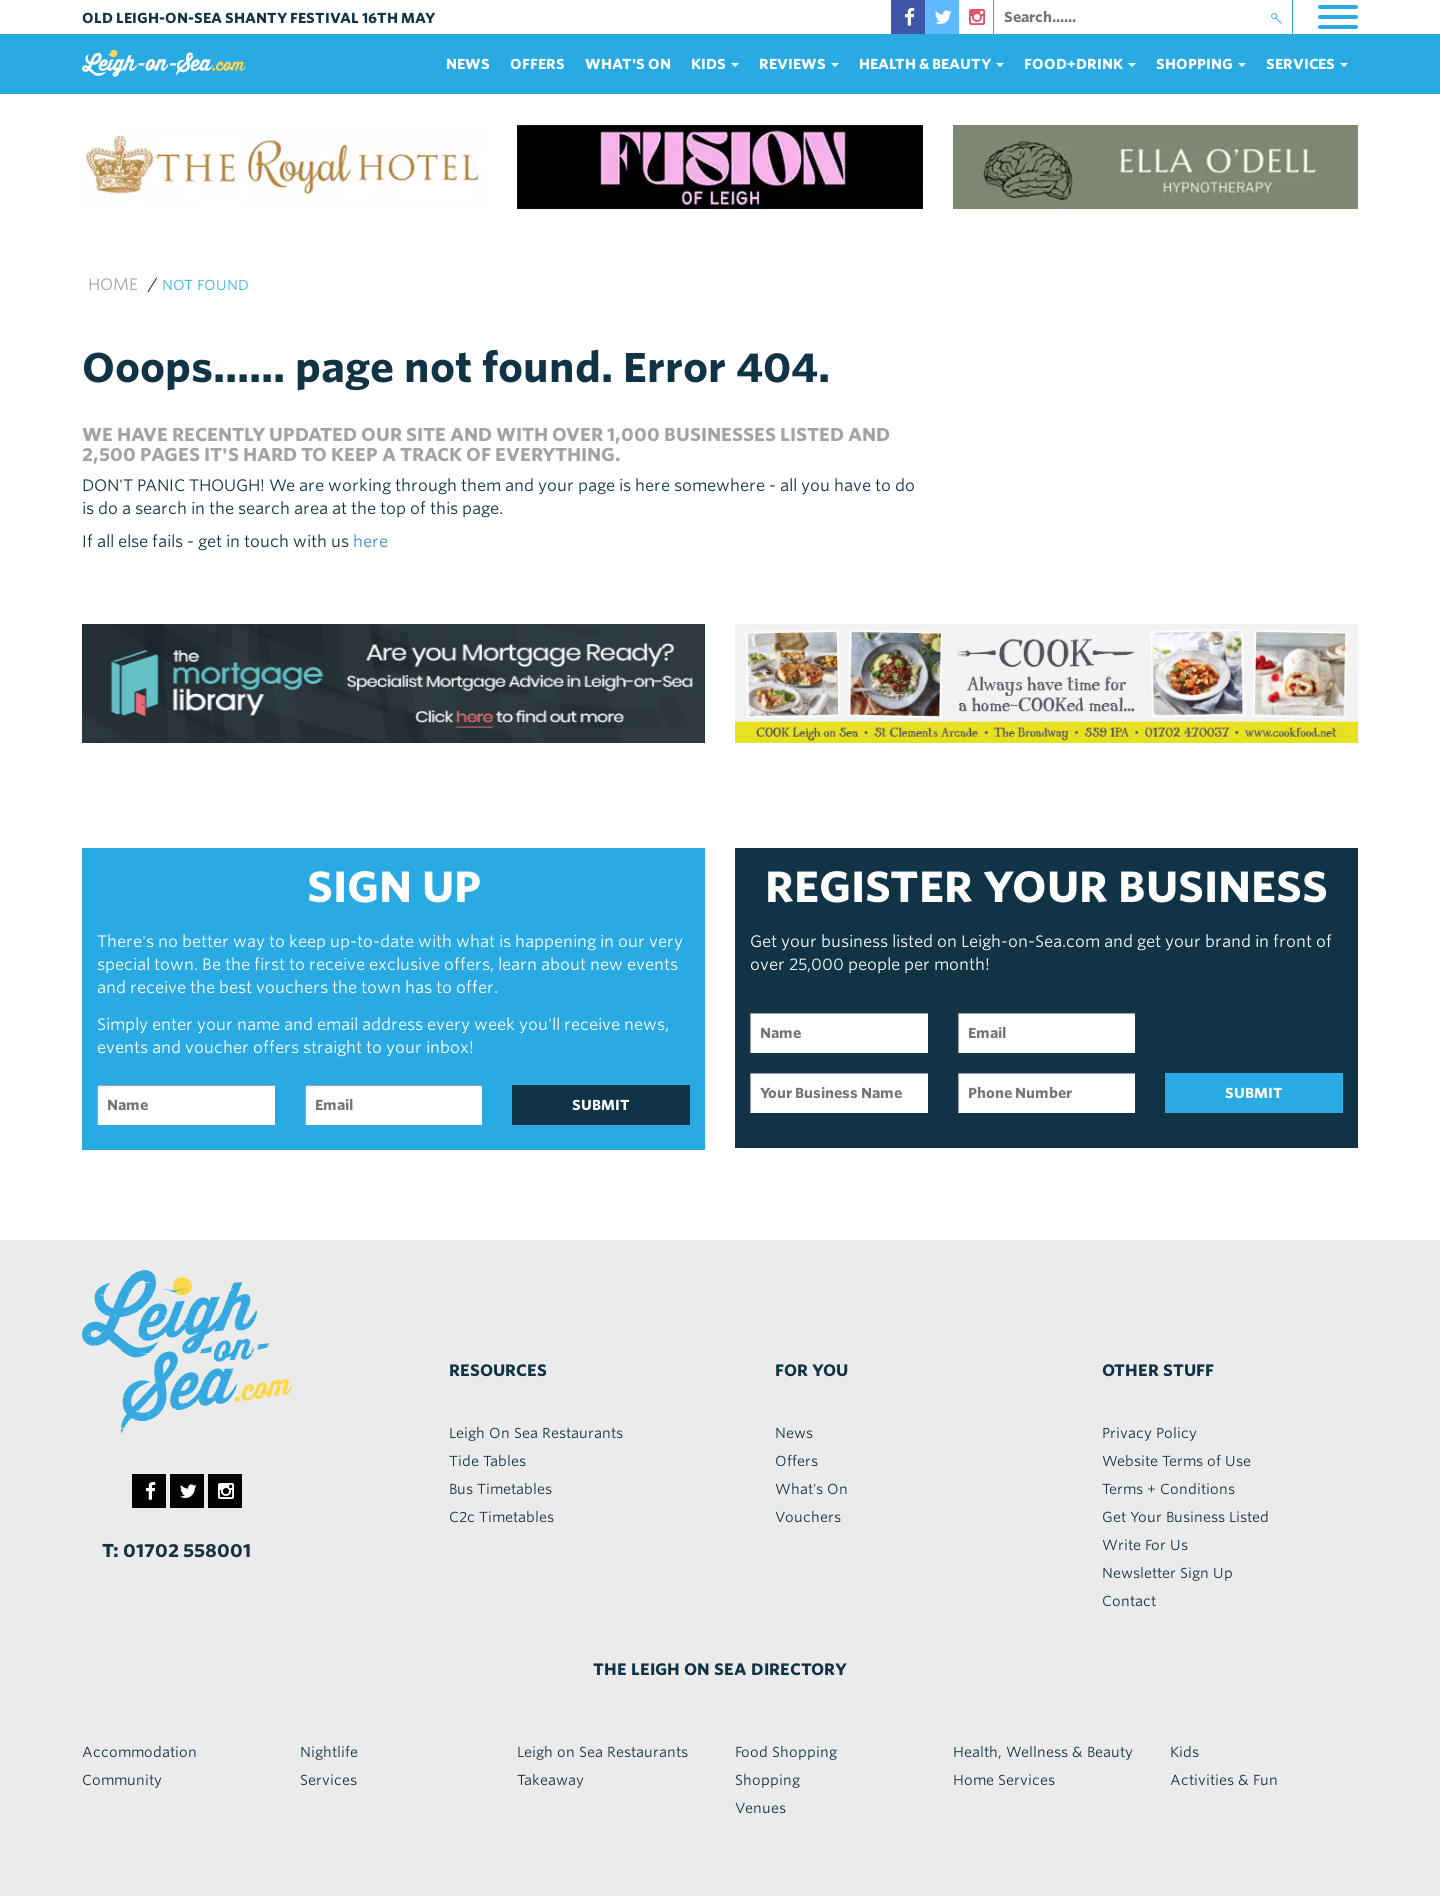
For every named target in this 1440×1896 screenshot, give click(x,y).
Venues (760, 1808)
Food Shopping (786, 1752)
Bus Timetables (500, 1489)
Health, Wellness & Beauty (1043, 1752)
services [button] (1307, 64)
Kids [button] (715, 64)
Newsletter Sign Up (1167, 1573)
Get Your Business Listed (1185, 1517)
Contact (1129, 1601)
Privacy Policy (1149, 1433)
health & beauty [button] (931, 64)
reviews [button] (799, 64)
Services (328, 1780)
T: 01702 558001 (176, 1550)
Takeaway (550, 1780)
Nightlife (329, 1752)
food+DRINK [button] (1080, 64)
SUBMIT (601, 1105)
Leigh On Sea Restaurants (536, 1433)
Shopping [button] (1201, 64)
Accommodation (139, 1752)
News (468, 64)
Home (113, 284)
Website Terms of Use (1176, 1461)
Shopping (767, 1780)
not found (205, 285)
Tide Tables (487, 1461)
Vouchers (808, 1517)
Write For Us (1145, 1545)
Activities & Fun (1224, 1780)
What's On (628, 64)
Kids (1184, 1752)
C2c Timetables (501, 1517)
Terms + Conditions (1168, 1489)
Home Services (1004, 1780)
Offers (537, 64)
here (370, 541)
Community (122, 1780)
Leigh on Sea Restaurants (602, 1752)
